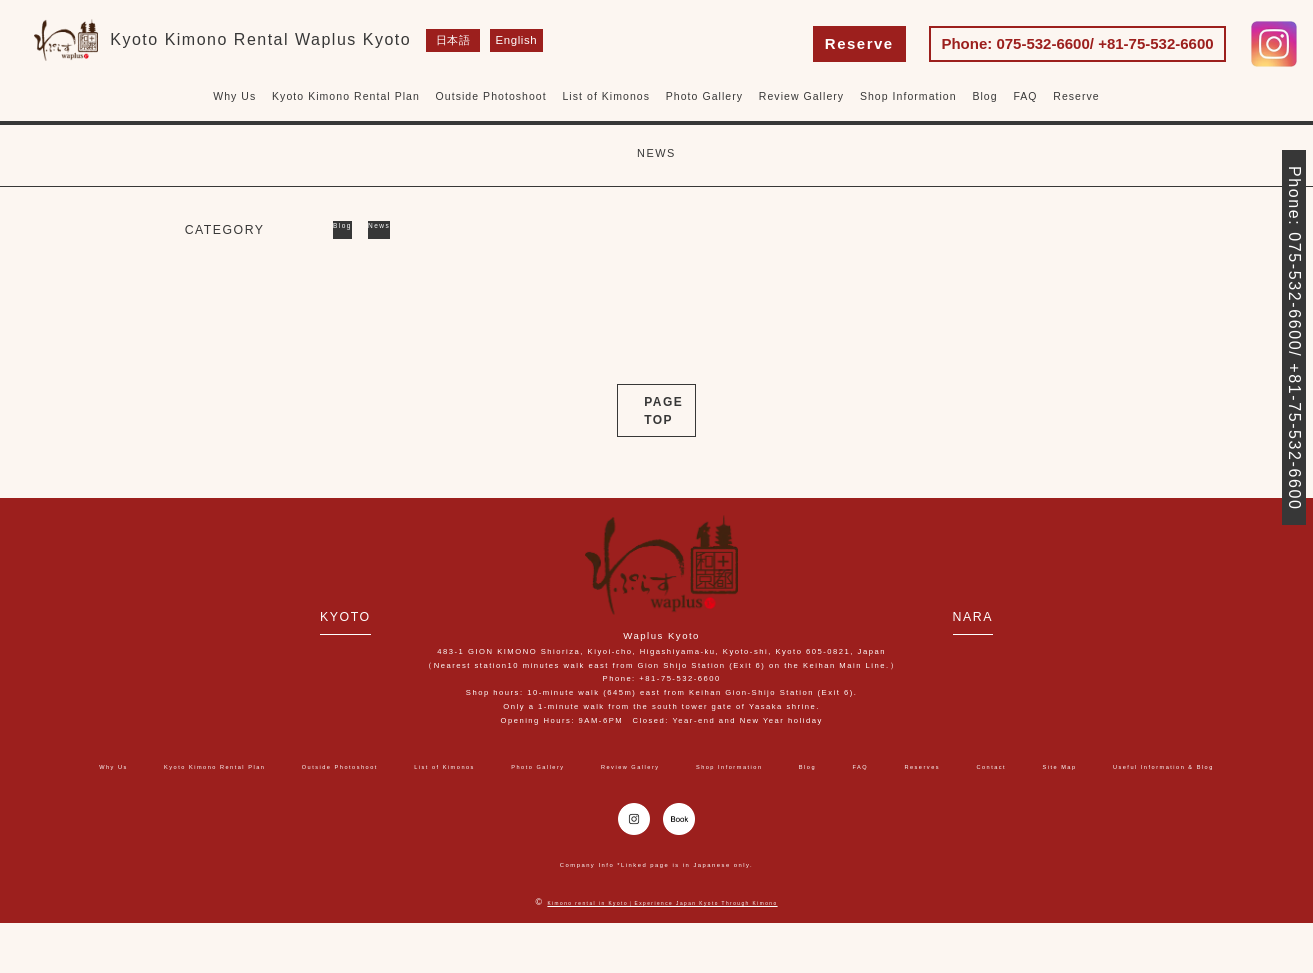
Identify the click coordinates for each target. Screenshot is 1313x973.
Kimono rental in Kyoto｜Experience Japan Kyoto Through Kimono (662, 952)
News (412, 230)
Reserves (1194, 765)
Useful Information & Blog (743, 787)
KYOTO (283, 614)
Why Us (234, 96)
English (509, 41)
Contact (515, 787)
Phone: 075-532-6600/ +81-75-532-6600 (1077, 43)
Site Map (601, 787)
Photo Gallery (704, 96)
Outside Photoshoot (491, 96)
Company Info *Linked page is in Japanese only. (656, 914)
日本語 (453, 41)
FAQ (1025, 96)
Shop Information (908, 96)
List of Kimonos (606, 96)
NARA (1038, 614)
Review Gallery (801, 96)
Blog (984, 96)
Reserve (859, 43)
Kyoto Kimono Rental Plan (346, 96)
